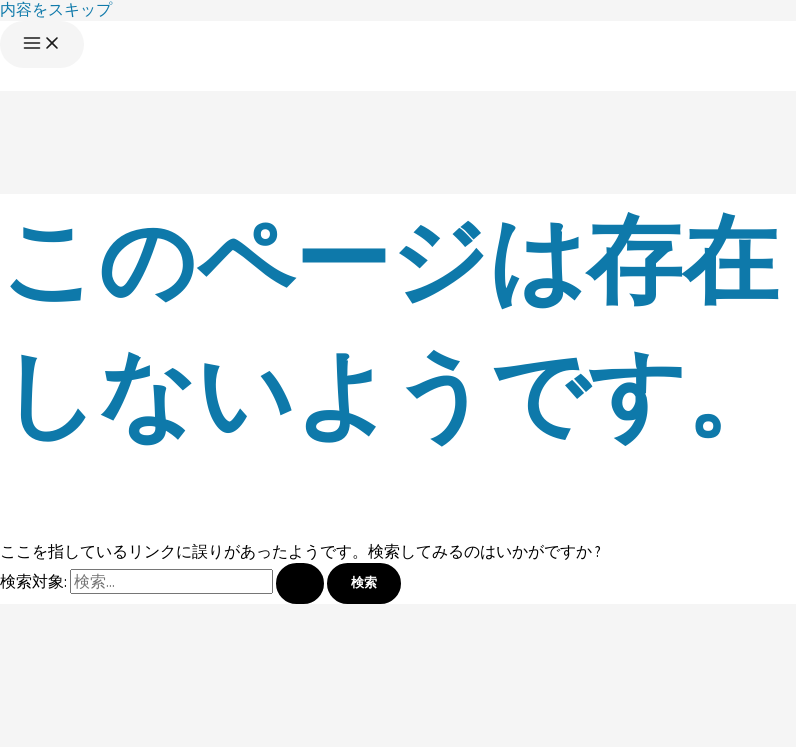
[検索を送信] (300, 583)
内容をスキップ (56, 9)
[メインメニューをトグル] (42, 44)
